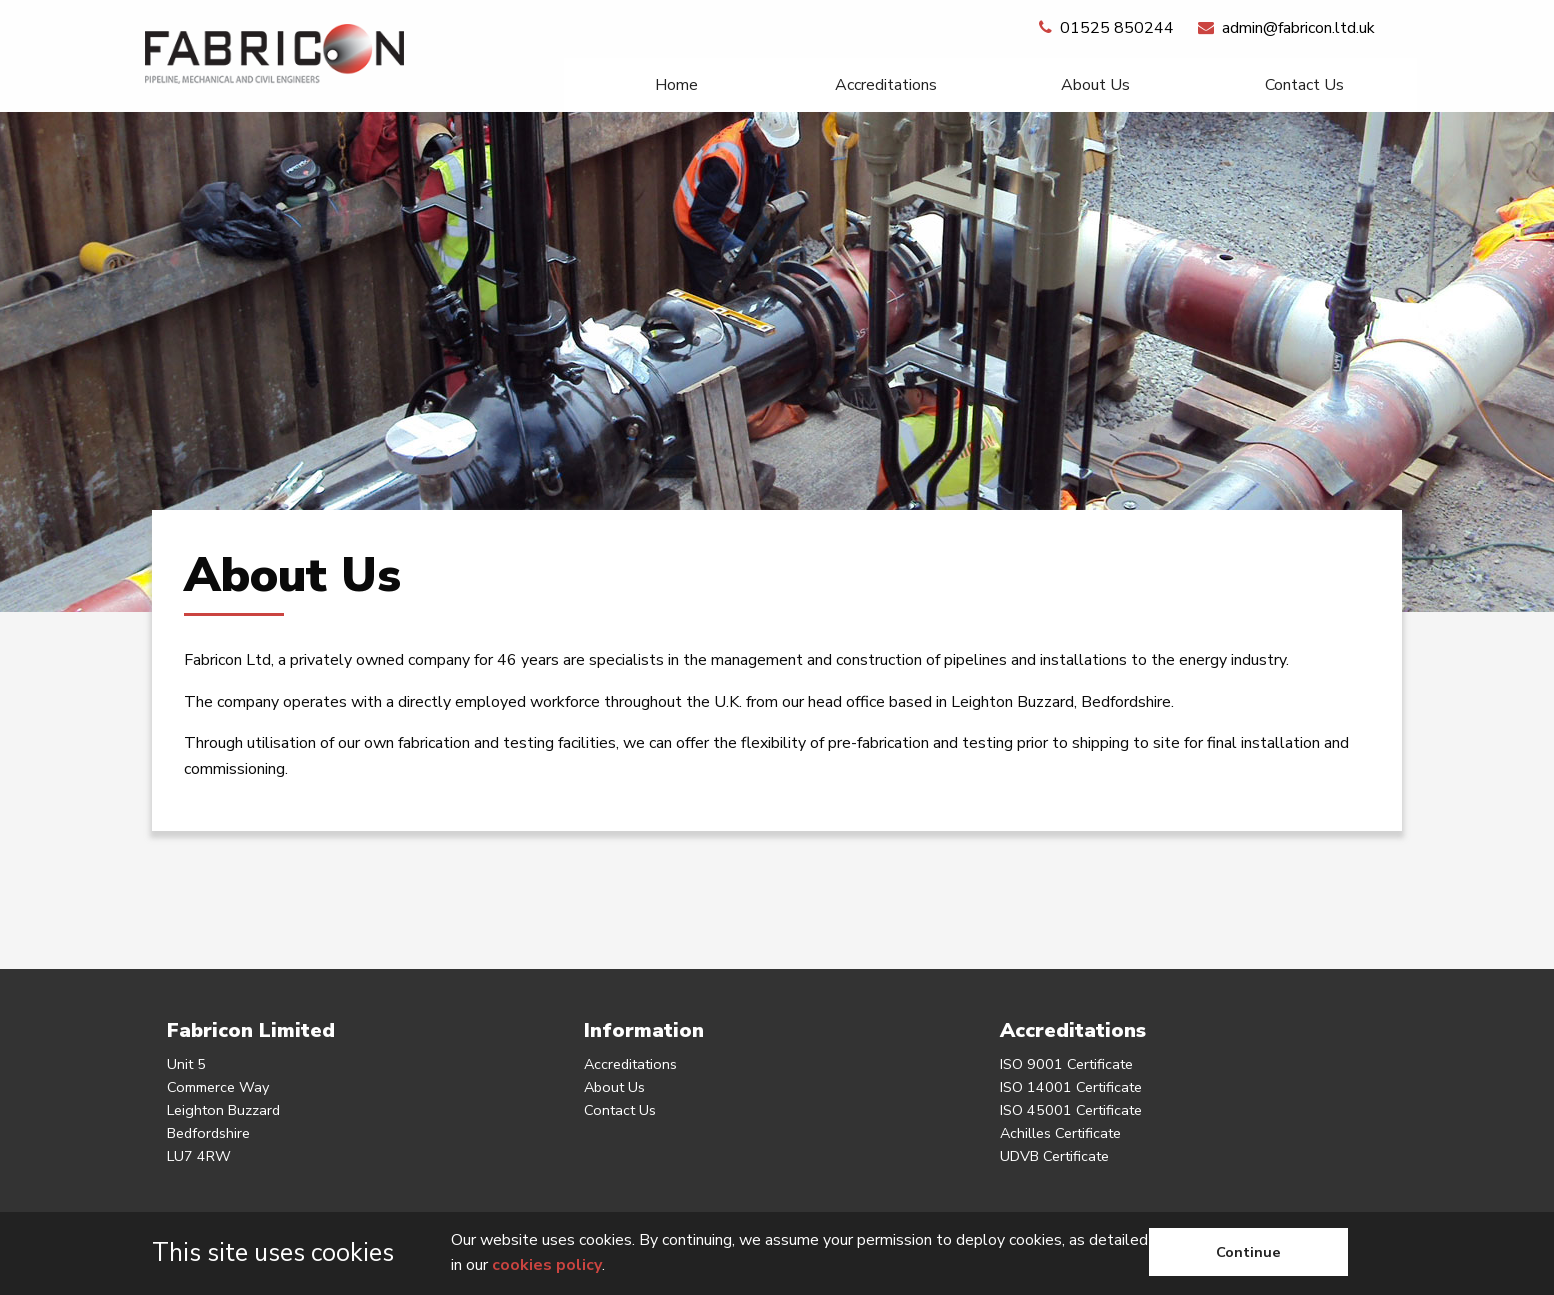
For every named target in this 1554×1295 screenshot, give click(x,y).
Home (676, 85)
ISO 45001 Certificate (1071, 1110)
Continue (1248, 1252)
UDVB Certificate (1054, 1156)
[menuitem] (676, 85)
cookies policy (547, 1265)
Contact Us (1304, 85)
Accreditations (886, 85)
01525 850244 (1107, 28)
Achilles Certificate (1060, 1133)
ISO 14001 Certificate (1071, 1087)
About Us (1095, 85)
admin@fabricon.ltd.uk (1287, 28)
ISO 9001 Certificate (1066, 1064)
